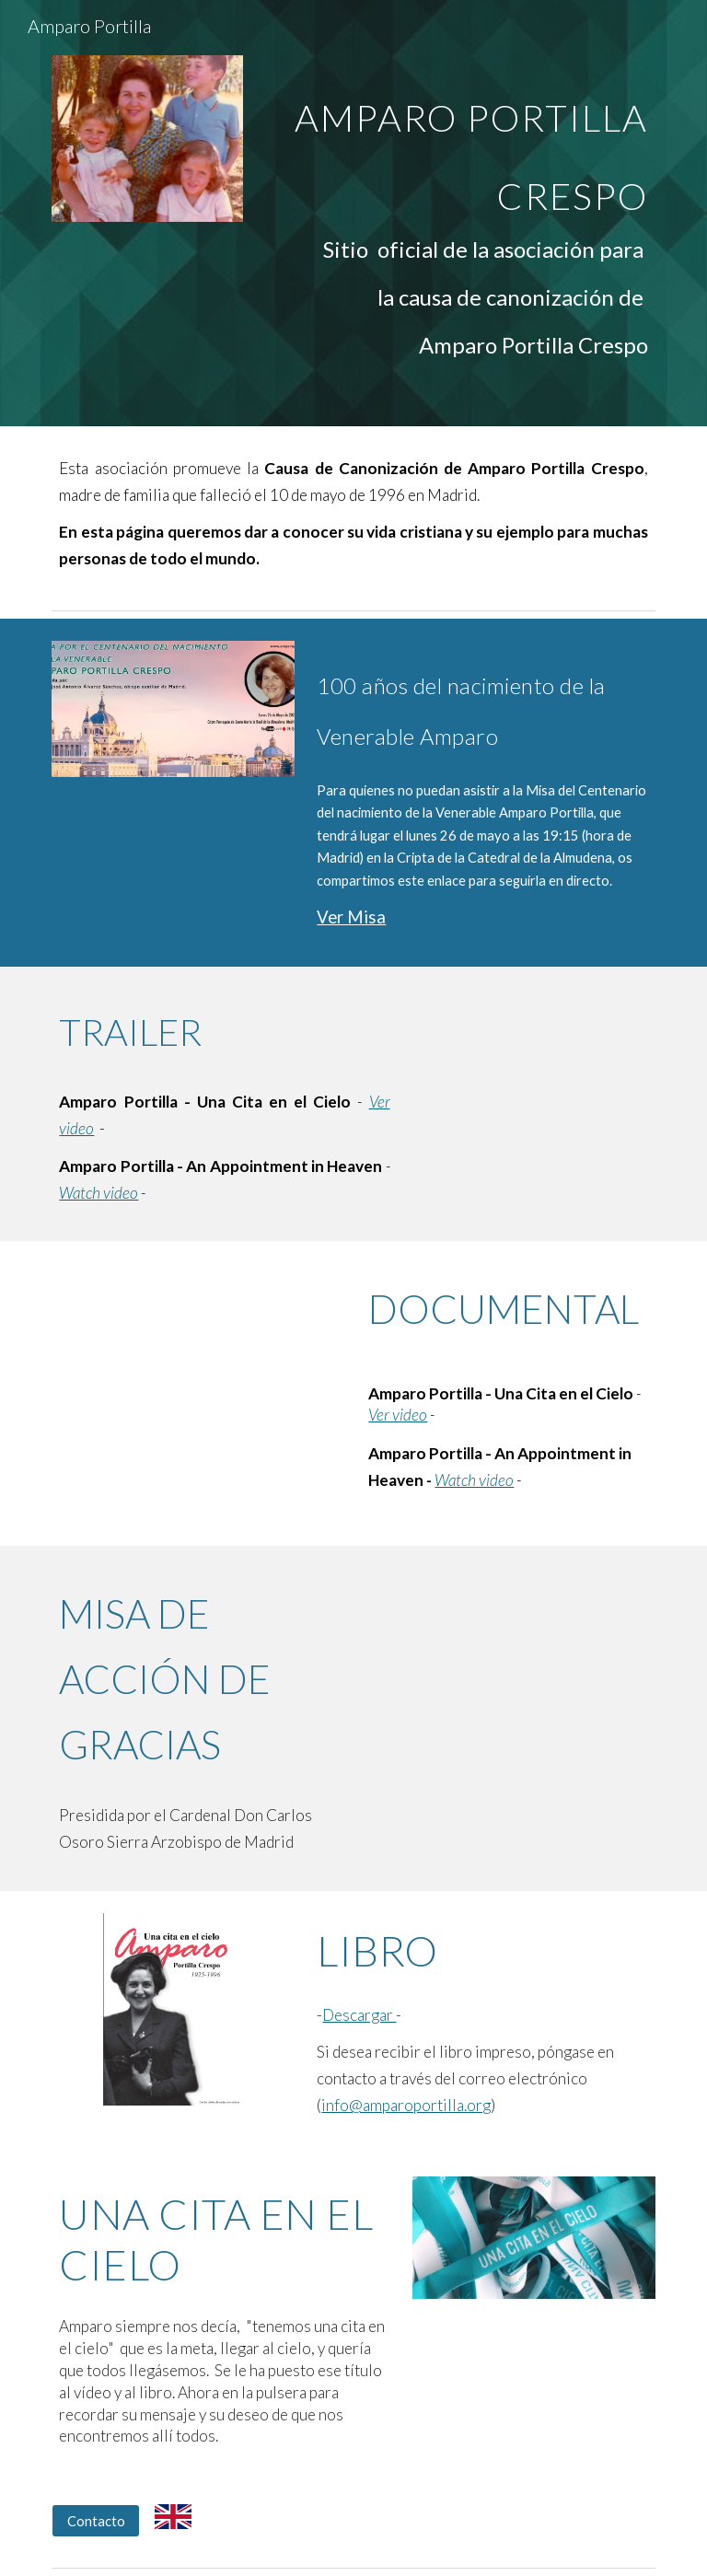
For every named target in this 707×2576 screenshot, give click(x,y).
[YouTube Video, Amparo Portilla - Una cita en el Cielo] (198, 1363)
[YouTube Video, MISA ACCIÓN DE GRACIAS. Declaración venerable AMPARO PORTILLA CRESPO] (508, 1668)
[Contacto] (95, 2521)
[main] (456, 213)
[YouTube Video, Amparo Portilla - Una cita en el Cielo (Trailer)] (533, 1065)
